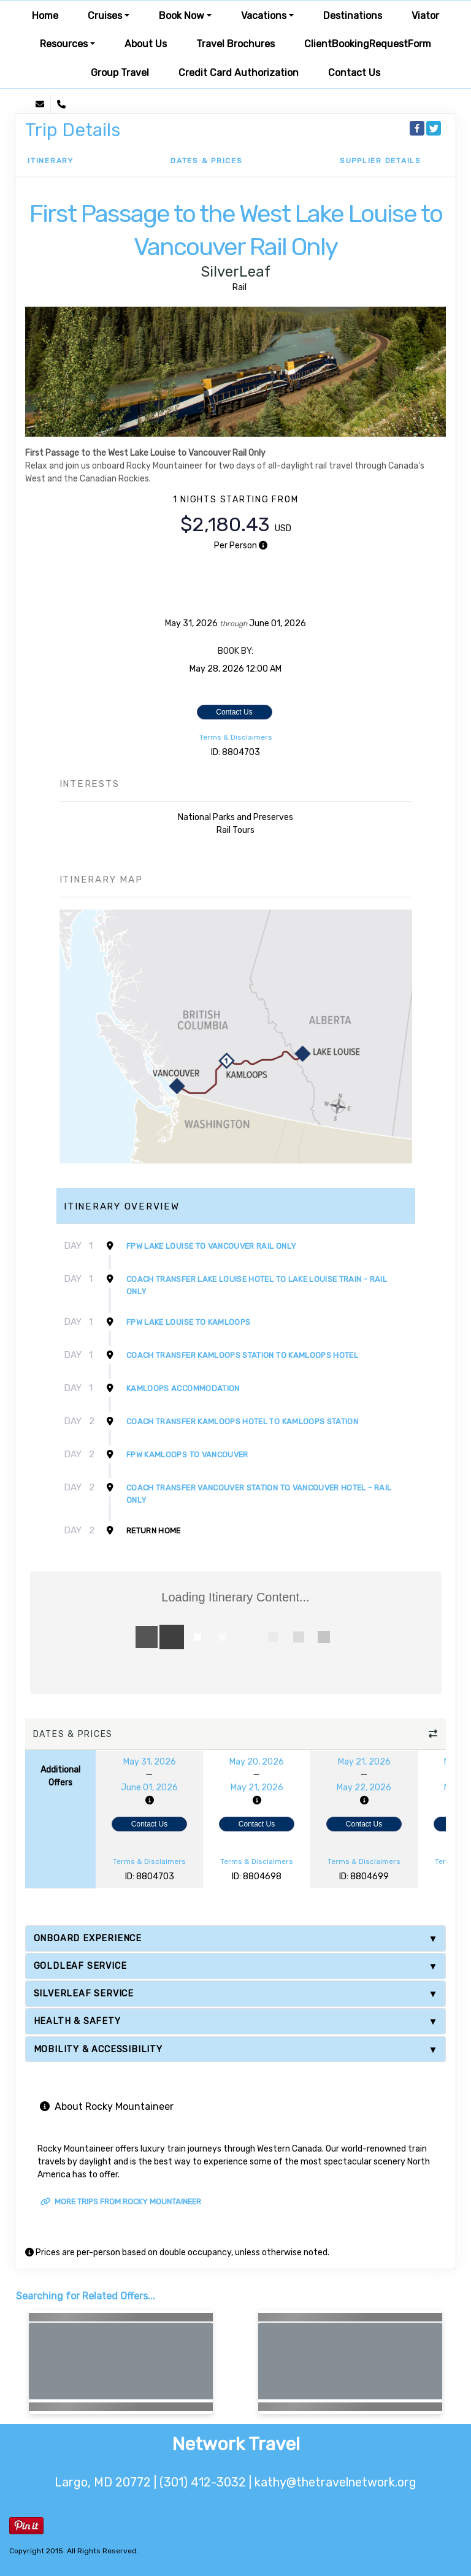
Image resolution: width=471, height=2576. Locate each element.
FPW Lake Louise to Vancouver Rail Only (211, 1246)
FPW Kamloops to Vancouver (187, 1454)
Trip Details (72, 130)
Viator (425, 15)
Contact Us (354, 73)
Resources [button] (64, 44)
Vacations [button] (263, 15)
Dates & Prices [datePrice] (206, 160)
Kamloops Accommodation (183, 1388)
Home (45, 15)
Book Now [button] (181, 15)
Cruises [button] (105, 15)
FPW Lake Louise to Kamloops (188, 1322)
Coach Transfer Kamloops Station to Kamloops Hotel (242, 1355)
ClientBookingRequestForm (367, 44)
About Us (145, 44)
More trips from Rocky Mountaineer (120, 2201)
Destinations (352, 15)
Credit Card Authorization (238, 73)
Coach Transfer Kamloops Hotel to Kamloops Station (242, 1421)
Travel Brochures (235, 44)
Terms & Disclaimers (235, 737)
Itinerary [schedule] (51, 160)
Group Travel (120, 73)
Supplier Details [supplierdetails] (380, 160)
